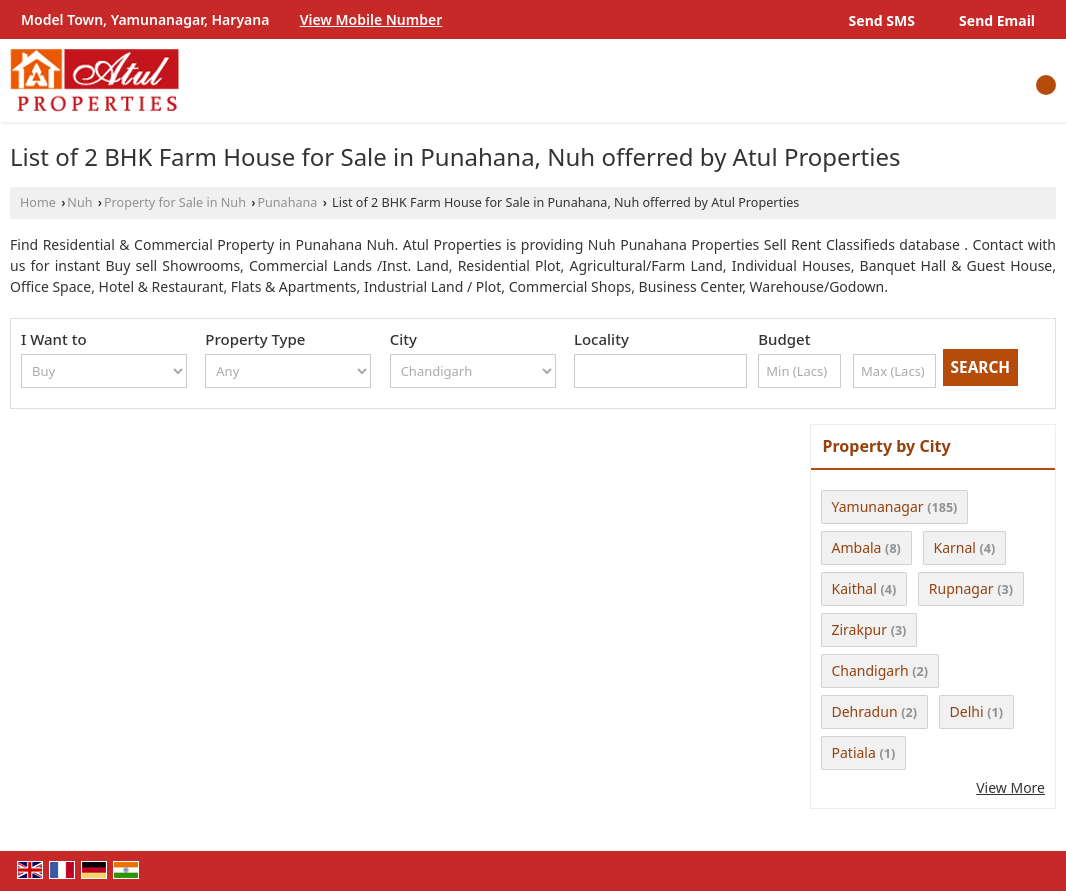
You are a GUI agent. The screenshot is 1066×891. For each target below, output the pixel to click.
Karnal (955, 547)
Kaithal (854, 588)
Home (38, 202)
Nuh (79, 202)
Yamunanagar (878, 506)
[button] (371, 19)
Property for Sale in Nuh (175, 202)
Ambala (857, 547)
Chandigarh (870, 670)
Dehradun (865, 711)
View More (1010, 787)
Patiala (854, 752)
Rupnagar (961, 588)
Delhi (967, 711)
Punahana (287, 202)
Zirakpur (860, 629)
